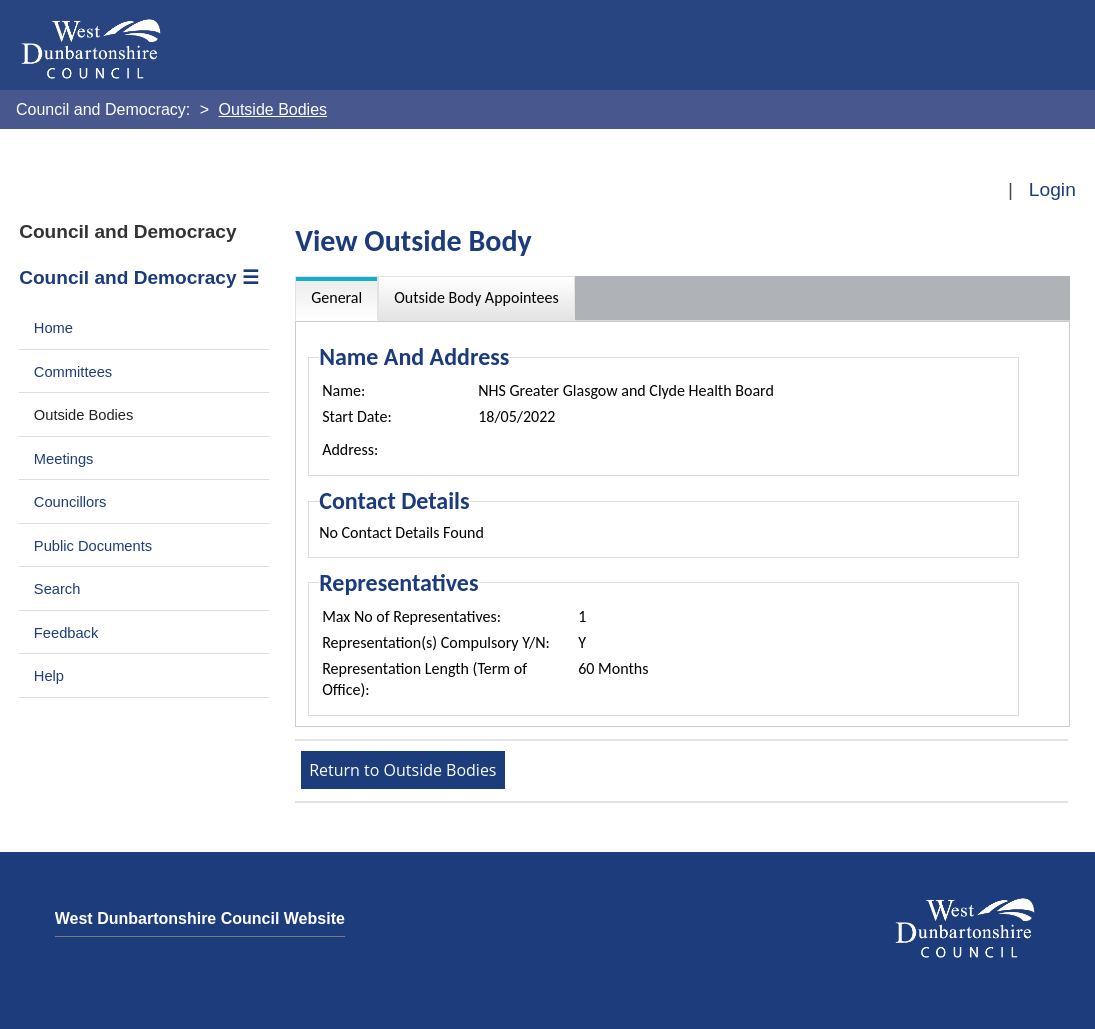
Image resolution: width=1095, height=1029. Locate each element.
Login (1052, 189)
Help (49, 676)
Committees (73, 372)
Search (57, 589)
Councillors (70, 502)
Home (53, 328)
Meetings (64, 459)
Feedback (66, 633)
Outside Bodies (84, 415)
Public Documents (93, 546)
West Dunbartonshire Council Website (200, 918)
